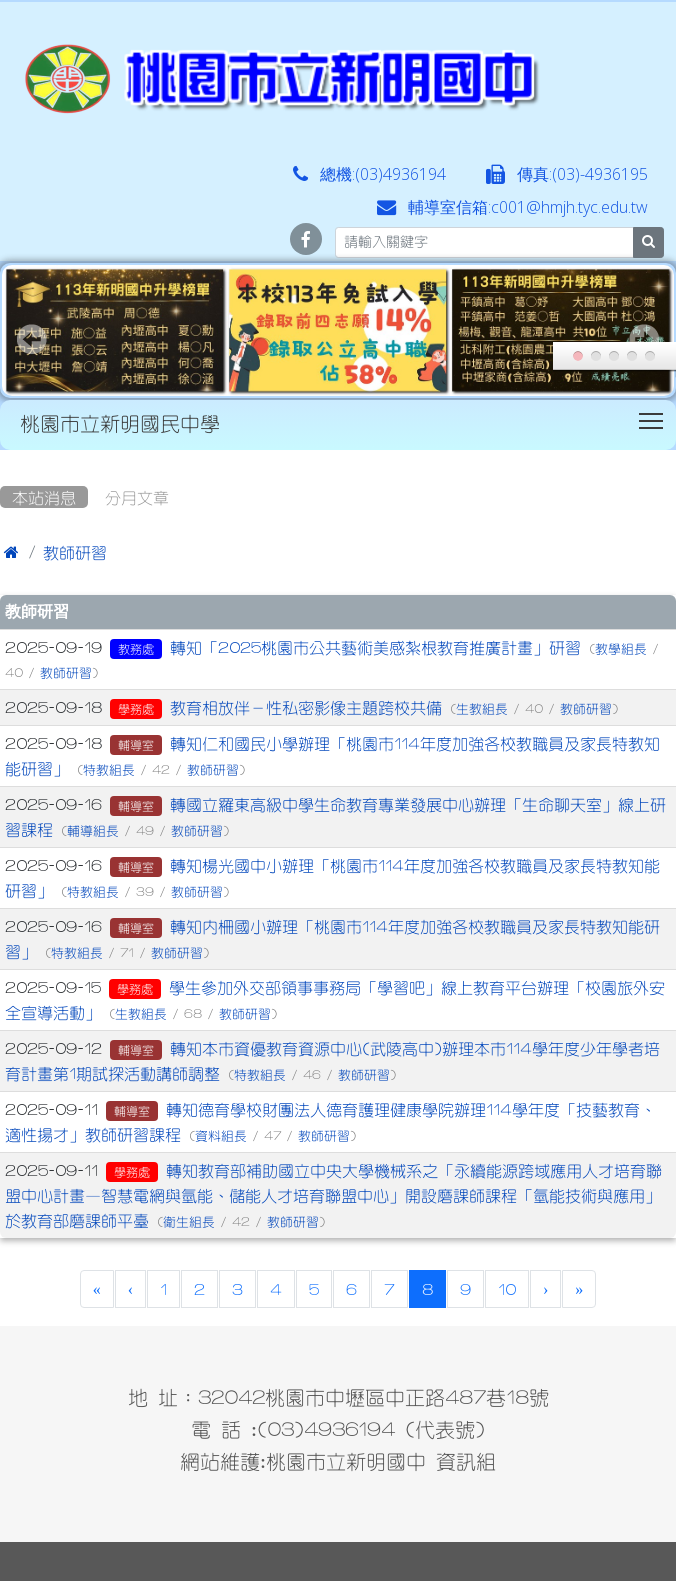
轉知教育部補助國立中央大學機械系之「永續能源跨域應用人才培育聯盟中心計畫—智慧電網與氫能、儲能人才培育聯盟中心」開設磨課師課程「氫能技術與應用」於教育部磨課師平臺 (333, 1195)
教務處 (136, 649)
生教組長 (482, 708)
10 (507, 1289)
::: (4, 457)
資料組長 (221, 1135)
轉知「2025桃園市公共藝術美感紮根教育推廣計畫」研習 (375, 647)
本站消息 (44, 497)
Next (644, 339)
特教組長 (109, 769)
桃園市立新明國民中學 (120, 423)
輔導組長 (93, 830)
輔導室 (136, 745)
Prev (32, 339)
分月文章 (137, 497)
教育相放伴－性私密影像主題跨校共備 (306, 707)
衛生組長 (189, 1221)
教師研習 (75, 552)
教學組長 (621, 648)
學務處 (136, 709)
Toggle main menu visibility (652, 417)
